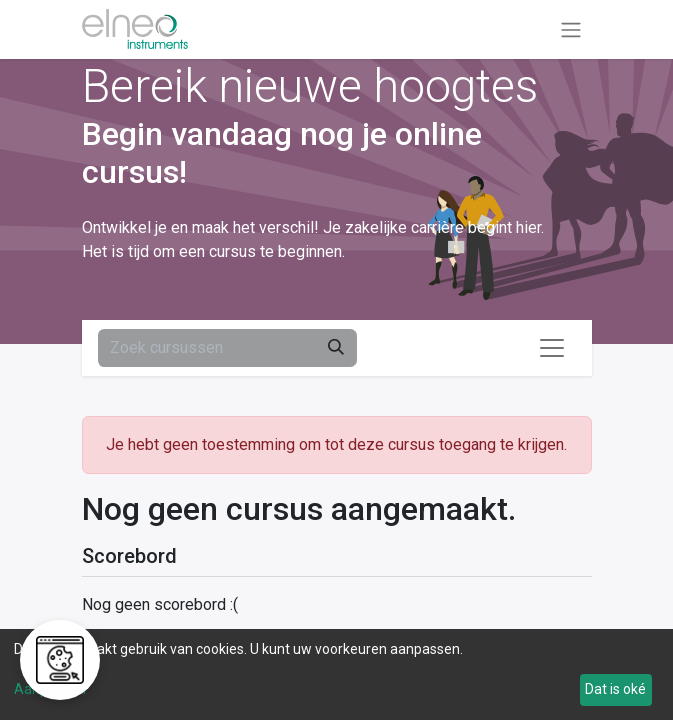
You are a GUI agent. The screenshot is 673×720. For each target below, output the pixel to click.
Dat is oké (615, 689)
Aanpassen (50, 689)
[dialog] (336, 674)
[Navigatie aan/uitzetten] (571, 29)
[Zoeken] (336, 348)
